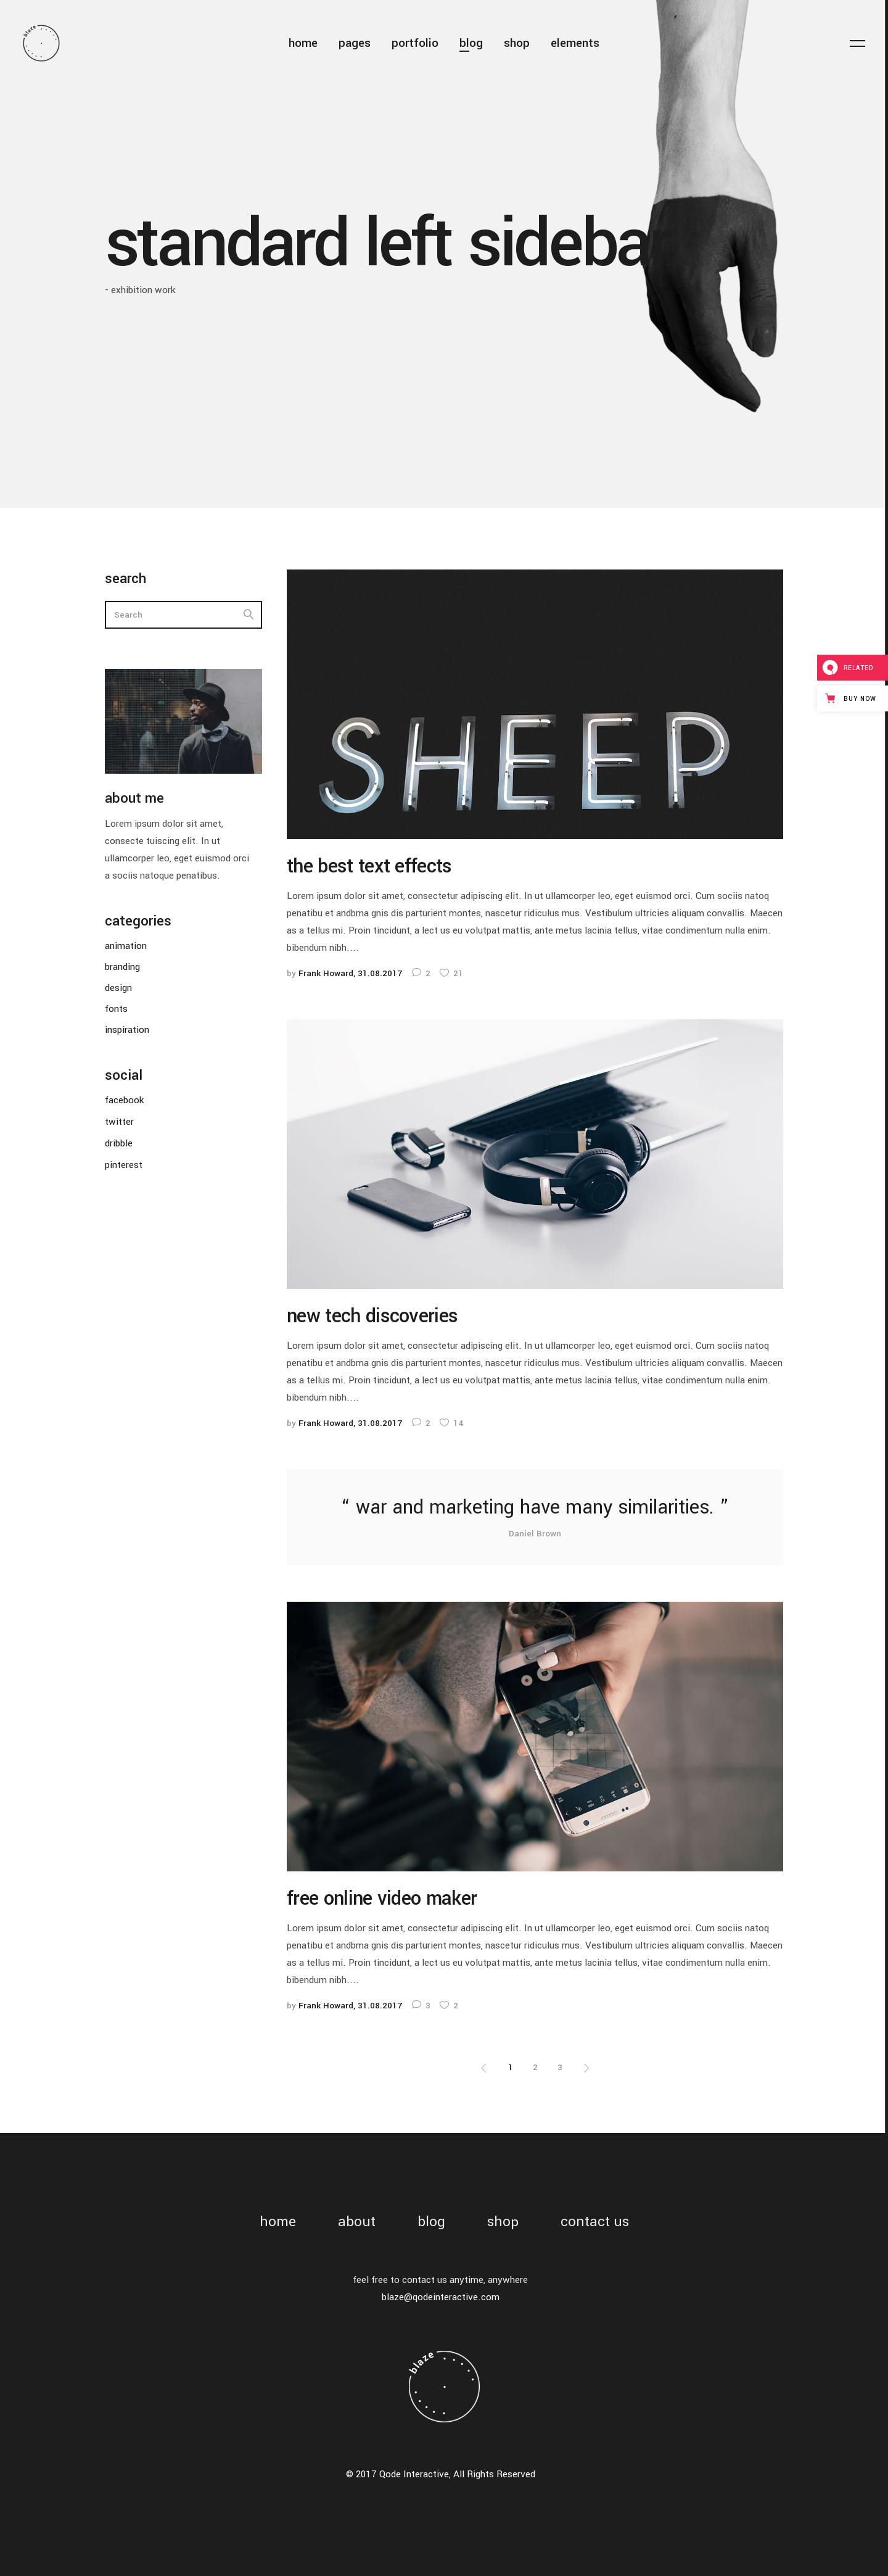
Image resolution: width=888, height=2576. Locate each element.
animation (126, 946)
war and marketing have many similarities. (535, 1507)
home (278, 2222)
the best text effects (369, 866)
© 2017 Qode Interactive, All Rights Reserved (440, 2474)
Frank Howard (325, 973)
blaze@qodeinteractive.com (441, 2297)
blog (431, 2222)
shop (503, 2222)
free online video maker (382, 1898)
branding (122, 967)
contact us (595, 2222)
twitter (119, 1122)
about (357, 2222)
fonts (116, 1009)
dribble (119, 1143)
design (118, 988)
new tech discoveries (372, 1316)
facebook (124, 1100)
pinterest (123, 1165)
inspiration (127, 1030)
